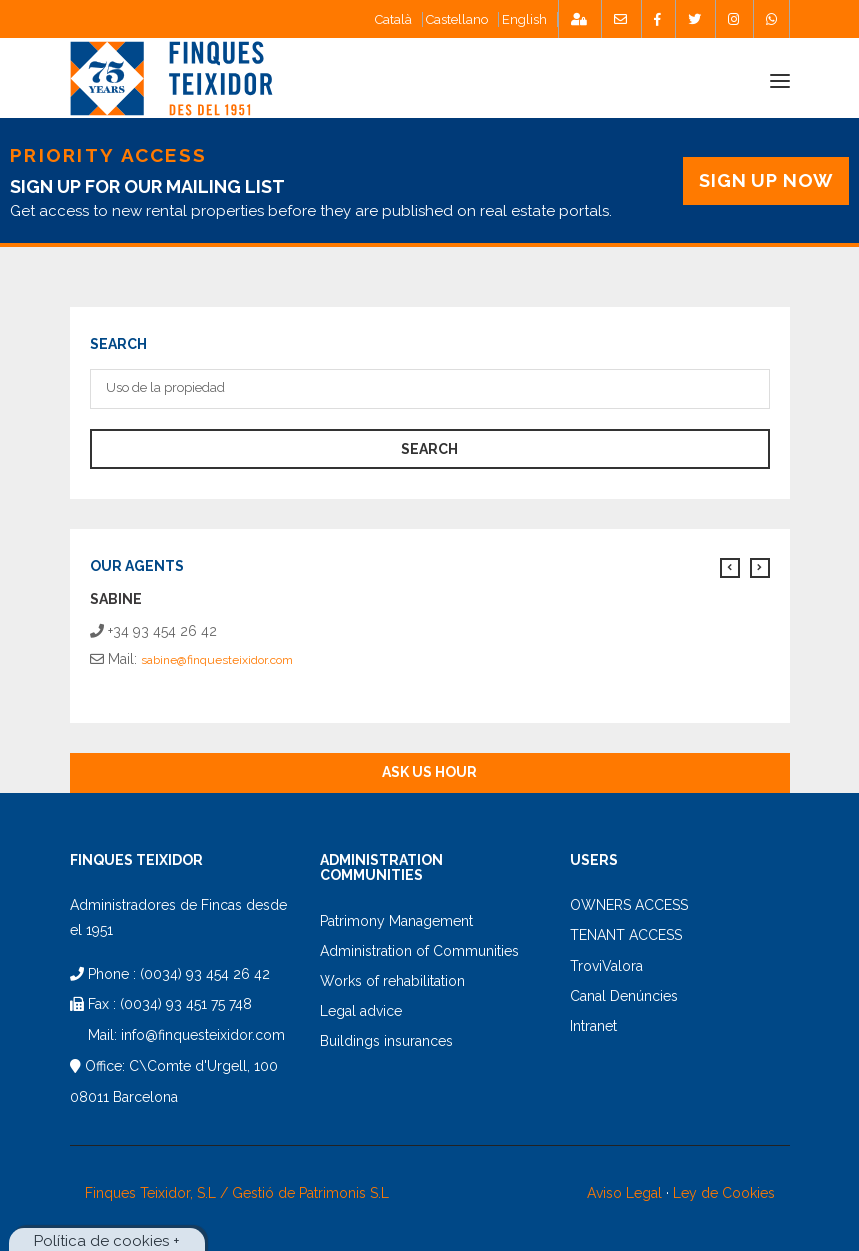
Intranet (593, 1026)
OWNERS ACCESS (629, 905)
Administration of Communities (419, 951)
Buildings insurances (386, 1041)
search (429, 449)
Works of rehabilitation (392, 981)
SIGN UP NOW (766, 180)
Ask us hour (429, 772)
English (524, 19)
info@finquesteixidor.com (203, 1035)
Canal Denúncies (624, 996)
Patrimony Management (396, 921)
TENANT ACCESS (626, 935)
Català (393, 19)
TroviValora (606, 966)
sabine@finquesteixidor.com (217, 660)
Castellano (457, 19)
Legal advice (361, 1011)
